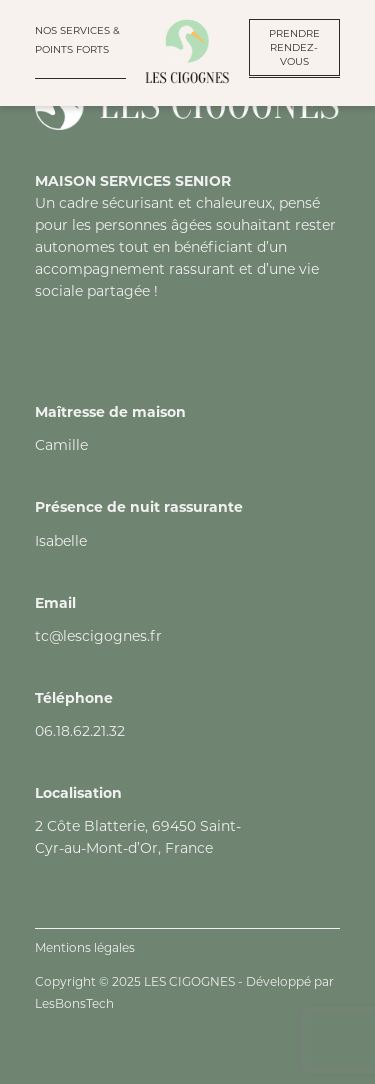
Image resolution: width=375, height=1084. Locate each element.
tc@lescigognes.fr (98, 636)
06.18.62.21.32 (80, 731)
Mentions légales (85, 947)
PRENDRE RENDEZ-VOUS (294, 47)
